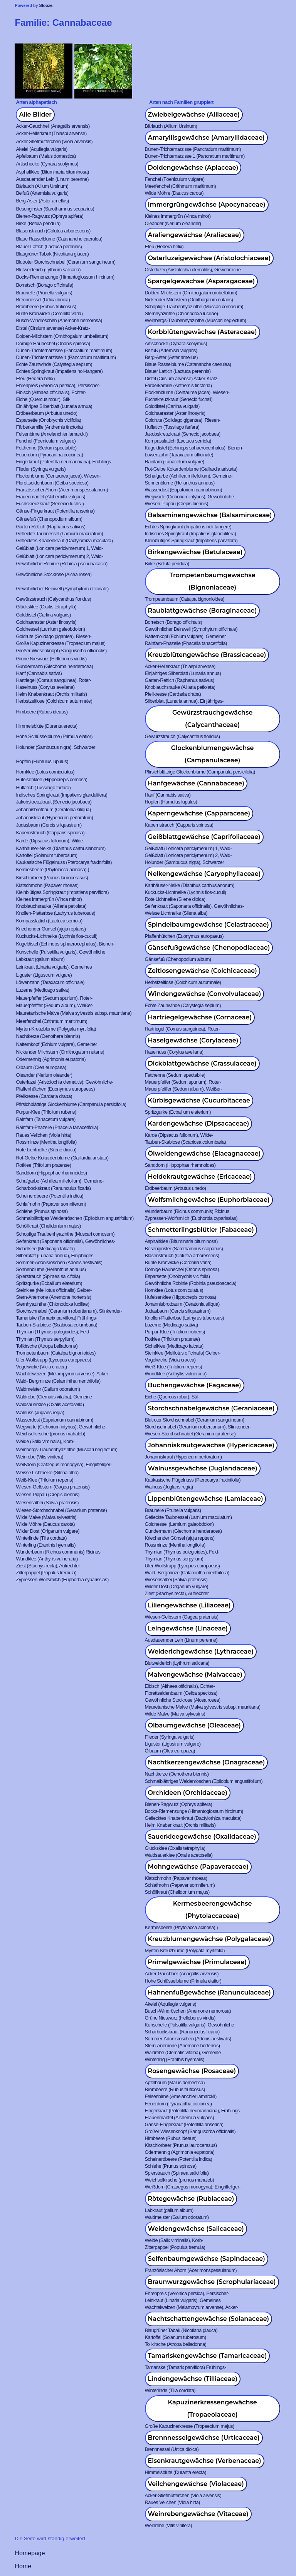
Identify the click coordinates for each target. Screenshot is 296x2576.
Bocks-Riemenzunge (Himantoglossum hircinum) (65, 277)
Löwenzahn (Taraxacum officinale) (179, 455)
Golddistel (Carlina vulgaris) (172, 406)
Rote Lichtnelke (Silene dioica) (175, 899)
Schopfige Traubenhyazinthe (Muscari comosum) (194, 306)
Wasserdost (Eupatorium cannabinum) (183, 490)
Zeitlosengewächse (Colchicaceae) (202, 970)
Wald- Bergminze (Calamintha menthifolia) (58, 1381)
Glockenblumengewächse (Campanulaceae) (212, 754)
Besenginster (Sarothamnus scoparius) (55, 209)
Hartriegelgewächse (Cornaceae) (200, 1017)
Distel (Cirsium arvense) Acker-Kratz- (53, 328)
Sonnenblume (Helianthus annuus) (180, 483)
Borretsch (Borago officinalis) (44, 285)
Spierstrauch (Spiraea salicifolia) (48, 1276)
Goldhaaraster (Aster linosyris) (175, 413)
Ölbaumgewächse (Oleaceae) (194, 1725)
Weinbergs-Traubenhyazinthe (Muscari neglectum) (195, 320)
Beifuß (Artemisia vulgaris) (42, 193)
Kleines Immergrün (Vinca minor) (178, 216)
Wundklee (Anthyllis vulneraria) (176, 1374)
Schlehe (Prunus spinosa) (41, 1211)
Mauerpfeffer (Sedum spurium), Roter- (54, 998)
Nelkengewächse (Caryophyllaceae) (204, 873)
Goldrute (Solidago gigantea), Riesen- (182, 420)
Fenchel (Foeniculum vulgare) (175, 179)
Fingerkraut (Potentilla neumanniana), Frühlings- (64, 461)
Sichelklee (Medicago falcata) (45, 1248)
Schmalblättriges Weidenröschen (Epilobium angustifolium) (74, 1218)
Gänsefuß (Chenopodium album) (49, 519)
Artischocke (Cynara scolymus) (47, 164)
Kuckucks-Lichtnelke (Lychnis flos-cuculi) (185, 892)
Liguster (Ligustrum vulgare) (44, 975)
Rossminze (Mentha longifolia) (46, 1142)
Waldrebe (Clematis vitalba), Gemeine (54, 1397)
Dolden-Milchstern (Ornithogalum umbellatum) (191, 293)
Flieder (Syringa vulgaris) (41, 469)
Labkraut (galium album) (40, 959)
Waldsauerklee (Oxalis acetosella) (50, 1404)
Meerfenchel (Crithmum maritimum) (180, 186)
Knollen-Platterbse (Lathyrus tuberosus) (55, 913)
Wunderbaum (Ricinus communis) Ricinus (187, 1211)
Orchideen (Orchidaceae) (187, 1792)
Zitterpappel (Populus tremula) (46, 1572)
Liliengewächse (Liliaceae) (189, 1605)
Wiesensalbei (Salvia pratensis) (47, 1502)
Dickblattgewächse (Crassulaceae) (202, 1063)
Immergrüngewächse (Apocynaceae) (207, 204)
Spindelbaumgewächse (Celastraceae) (208, 924)
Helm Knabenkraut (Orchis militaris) (51, 694)
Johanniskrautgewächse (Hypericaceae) (211, 1445)
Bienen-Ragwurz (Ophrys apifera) (49, 216)
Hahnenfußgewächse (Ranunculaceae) (209, 1992)
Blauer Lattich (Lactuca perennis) (49, 246)
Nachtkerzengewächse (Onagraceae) (206, 1762)
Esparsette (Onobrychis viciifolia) (48, 420)
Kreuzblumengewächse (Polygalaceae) (209, 1939)
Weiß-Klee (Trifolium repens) (173, 1367)
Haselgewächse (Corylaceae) (193, 1040)
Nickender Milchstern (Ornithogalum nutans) (189, 299)
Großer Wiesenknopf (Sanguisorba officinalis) (61, 650)
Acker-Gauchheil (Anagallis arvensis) (52, 126)
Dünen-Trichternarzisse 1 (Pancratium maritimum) (195, 156)
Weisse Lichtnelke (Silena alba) (176, 913)
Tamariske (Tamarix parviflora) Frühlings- (56, 1318)
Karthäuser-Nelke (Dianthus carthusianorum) (60, 848)
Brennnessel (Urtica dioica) (43, 299)
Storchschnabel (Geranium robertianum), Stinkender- (69, 1311)
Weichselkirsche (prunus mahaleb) (50, 1434)
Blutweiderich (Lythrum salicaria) (48, 269)
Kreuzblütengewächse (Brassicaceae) (207, 654)
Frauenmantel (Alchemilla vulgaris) (50, 496)
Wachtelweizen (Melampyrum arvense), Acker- (62, 1374)
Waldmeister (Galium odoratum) (48, 1389)
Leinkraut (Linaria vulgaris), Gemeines (54, 967)
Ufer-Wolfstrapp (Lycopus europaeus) (53, 1360)
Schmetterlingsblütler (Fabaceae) (201, 1229)
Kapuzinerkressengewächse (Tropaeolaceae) (212, 2408)
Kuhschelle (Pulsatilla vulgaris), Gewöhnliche (60, 952)
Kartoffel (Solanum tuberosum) (46, 855)
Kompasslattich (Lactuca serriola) (178, 441)
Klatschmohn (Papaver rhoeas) (47, 885)
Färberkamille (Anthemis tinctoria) (178, 385)
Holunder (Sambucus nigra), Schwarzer (55, 747)
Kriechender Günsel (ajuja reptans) (51, 929)
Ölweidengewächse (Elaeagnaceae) (204, 1153)
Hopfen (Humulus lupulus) (42, 761)
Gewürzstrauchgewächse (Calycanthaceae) (212, 718)
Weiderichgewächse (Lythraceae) (201, 1651)
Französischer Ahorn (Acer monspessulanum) (62, 490)
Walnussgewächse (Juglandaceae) (202, 1468)
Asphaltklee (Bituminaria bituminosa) (52, 172)
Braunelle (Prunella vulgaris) (44, 293)
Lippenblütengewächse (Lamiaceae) (205, 1498)
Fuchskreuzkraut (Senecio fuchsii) (179, 399)
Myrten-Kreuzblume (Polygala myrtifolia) (56, 1029)
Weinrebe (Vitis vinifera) (39, 1457)
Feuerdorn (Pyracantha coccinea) (49, 455)
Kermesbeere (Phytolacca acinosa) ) (52, 869)
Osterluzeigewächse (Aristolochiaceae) (209, 258)
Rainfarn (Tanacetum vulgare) (174, 461)
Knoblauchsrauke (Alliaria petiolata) (180, 687)
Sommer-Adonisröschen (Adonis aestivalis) (59, 1262)
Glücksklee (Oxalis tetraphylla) (46, 607)
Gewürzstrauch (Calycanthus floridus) (53, 599)
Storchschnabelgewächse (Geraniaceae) (211, 1408)
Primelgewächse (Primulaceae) (197, 1962)
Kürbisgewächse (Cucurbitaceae (199, 1100)
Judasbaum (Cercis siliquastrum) (48, 825)
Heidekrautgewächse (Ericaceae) (200, 1176)
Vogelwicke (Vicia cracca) (170, 1360)
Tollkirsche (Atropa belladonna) (46, 1346)
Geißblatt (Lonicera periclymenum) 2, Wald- (59, 556)
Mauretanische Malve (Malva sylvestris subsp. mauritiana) (73, 1013)
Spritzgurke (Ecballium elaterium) (178, 1112)
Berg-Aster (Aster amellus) (42, 201)
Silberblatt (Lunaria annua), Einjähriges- (184, 701)
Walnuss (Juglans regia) (40, 1412)
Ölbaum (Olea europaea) (41, 1067)
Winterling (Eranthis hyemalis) (46, 1545)
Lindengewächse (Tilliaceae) (192, 2378)
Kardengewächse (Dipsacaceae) (198, 1123)
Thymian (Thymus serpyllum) (45, 1339)
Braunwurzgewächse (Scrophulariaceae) (212, 2281)
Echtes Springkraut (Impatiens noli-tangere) (59, 371)
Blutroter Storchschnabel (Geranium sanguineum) (65, 262)
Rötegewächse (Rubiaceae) (191, 2198)
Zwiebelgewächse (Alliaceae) (194, 114)
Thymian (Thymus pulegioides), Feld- (53, 1332)
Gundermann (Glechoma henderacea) (54, 666)
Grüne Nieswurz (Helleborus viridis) (51, 659)
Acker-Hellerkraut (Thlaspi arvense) (51, 133)
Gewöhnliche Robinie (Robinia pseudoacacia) (61, 563)
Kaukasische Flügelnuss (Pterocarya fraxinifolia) (64, 862)
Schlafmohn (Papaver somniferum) (51, 1204)
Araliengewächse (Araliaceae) (194, 235)
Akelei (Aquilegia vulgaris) (41, 149)
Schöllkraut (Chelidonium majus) (48, 1226)
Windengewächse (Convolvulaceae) (204, 993)
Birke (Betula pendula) (38, 223)
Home (23, 2566)
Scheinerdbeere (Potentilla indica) (49, 1196)
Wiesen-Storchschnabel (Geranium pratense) (190, 1434)
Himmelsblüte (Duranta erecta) (46, 726)
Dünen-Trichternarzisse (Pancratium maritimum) (193, 149)
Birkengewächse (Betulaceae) (195, 552)
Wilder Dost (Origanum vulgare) (47, 1531)
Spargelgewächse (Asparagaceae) (201, 281)
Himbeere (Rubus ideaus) (41, 712)
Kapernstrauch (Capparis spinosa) (179, 825)
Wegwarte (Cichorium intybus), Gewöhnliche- (190, 496)
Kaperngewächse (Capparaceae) (199, 813)
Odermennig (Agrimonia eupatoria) (51, 1059)
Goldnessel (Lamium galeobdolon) (50, 629)
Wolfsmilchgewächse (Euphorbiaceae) (209, 1199)
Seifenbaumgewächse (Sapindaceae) (206, 2258)
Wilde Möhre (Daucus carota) (174, 193)
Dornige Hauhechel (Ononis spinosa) (53, 343)
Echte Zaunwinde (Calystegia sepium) (54, 364)
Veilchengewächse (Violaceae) (196, 2483)
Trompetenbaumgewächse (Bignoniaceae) (212, 581)
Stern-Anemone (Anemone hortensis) (53, 1297)
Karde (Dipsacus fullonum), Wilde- (50, 841)
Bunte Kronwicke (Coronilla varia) (49, 313)
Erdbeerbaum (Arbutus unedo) (46, 413)
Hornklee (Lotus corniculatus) (45, 772)
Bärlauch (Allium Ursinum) (171, 126)
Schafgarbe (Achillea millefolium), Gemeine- (189, 476)
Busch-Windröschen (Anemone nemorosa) (59, 320)
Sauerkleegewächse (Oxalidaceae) (202, 1836)
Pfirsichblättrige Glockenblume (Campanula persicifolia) (200, 772)
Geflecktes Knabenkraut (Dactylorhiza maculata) (64, 540)
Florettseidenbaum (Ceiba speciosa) (52, 483)
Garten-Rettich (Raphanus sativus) (50, 527)
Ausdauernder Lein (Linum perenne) (52, 179)
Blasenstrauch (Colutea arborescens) (53, 231)
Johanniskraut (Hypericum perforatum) (54, 817)
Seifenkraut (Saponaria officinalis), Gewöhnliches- (194, 906)
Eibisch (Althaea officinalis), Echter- (51, 392)
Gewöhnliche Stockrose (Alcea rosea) (53, 574)
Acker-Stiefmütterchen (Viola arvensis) (54, 141)
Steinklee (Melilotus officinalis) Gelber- (53, 1290)
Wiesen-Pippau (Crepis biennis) (177, 503)
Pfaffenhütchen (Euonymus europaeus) (184, 936)
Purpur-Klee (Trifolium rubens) (46, 1112)
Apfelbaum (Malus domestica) (46, 156)
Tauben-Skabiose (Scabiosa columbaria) (185, 1142)
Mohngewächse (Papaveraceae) (198, 1866)
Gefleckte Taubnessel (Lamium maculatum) (59, 533)
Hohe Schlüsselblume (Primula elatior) (54, 736)
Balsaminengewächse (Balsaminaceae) (210, 515)
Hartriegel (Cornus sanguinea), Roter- (53, 680)
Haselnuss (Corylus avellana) (45, 687)
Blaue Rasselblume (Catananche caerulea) (59, 239)
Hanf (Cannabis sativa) (39, 673)
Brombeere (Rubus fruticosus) (46, 306)
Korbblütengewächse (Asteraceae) (202, 332)
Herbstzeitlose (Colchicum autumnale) (54, 701)
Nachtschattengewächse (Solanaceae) (208, 2318)
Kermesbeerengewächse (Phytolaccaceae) (212, 1909)
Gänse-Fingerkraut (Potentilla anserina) (55, 511)
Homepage (30, 2553)
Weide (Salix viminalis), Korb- (45, 1441)
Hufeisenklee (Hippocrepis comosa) (51, 779)
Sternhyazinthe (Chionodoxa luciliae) (181, 313)
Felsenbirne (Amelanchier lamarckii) (51, 434)
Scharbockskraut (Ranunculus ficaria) (53, 1188)
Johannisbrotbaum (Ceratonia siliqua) (53, 809)
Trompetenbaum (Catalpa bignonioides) (185, 599)
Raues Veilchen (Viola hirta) (43, 1135)
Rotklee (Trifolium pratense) (43, 1165)
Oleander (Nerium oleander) (173, 223)
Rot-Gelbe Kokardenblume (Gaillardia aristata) (191, 469)
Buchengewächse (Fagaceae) (194, 1385)
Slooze (46, 5)
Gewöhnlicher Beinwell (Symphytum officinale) (62, 588)
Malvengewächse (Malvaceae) (195, 1674)
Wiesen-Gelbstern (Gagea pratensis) (52, 1487)
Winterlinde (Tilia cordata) (41, 1538)
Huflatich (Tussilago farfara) (172, 427)
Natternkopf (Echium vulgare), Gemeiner (185, 636)
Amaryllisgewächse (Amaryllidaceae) (206, 137)
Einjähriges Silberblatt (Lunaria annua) (54, 406)
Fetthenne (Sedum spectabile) (46, 448)
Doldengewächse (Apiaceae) (193, 167)
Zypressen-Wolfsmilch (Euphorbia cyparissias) (191, 1218)
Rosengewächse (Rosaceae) (192, 2071)
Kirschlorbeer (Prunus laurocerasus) (52, 877)
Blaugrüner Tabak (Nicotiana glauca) (52, 254)
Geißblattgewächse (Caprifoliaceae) (204, 836)
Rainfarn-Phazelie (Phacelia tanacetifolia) (186, 643)
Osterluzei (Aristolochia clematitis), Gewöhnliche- (193, 269)
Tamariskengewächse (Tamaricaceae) (207, 2355)
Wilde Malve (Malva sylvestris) (46, 1517)
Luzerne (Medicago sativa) (42, 990)
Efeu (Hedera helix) (164, 246)
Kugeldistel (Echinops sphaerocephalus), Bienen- (194, 448)
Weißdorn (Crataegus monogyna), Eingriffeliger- (63, 1464)
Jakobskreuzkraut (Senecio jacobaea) (182, 434)
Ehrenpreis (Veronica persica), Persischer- (58, 385)
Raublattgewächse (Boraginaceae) (202, 610)
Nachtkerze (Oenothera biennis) (48, 1036)
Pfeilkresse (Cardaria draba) (173, 694)
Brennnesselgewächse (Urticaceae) (204, 2437)
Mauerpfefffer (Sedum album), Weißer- (54, 1005)
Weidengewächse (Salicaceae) (196, 2228)
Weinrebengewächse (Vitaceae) (198, 2514)
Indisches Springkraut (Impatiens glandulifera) (190, 533)
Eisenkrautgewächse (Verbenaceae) (204, 2460)
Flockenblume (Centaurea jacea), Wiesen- (187, 392)
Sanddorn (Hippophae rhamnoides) (180, 1165)
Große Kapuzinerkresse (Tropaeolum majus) (60, 643)
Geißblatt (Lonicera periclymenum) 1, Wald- (59, 548)
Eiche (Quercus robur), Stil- (43, 399)
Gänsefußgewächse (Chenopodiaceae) (209, 947)
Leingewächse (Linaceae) (188, 1628)
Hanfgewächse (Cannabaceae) (196, 783)
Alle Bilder (35, 114)
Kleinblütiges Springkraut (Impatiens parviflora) (191, 540)
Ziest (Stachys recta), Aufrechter (48, 1566)
